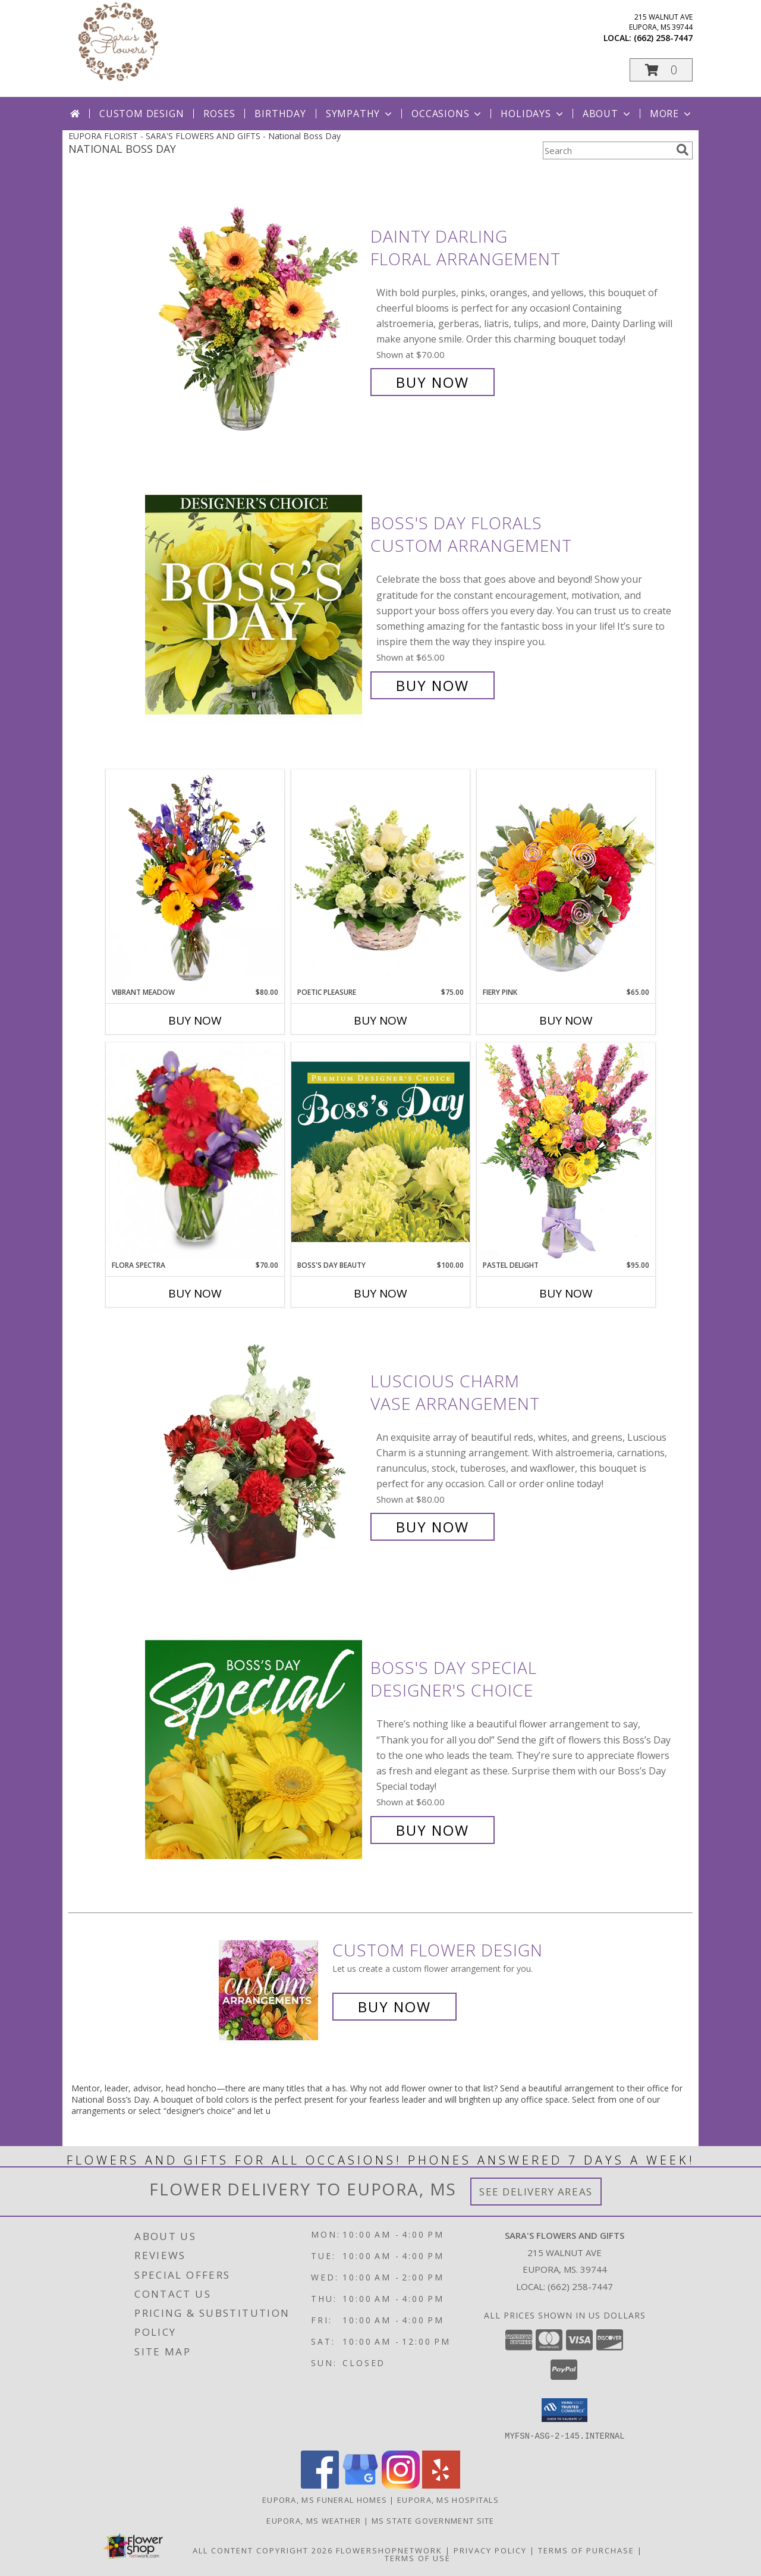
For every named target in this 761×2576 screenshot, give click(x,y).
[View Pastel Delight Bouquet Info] (566, 1151)
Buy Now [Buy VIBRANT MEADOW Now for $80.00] (195, 1020)
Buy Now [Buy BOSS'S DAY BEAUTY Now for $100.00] (380, 1293)
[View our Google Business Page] (360, 2484)
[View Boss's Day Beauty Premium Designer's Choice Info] (380, 1151)
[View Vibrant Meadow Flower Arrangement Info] (195, 878)
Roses (219, 113)
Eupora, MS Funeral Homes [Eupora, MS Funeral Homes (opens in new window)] (324, 2499)
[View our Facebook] (320, 2484)
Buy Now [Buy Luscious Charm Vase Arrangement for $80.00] (432, 1527)
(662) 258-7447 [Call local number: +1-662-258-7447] (663, 37)
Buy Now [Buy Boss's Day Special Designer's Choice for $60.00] (432, 1830)
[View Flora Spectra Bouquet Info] (195, 1151)
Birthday (280, 113)
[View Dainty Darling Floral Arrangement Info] (254, 309)
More (671, 113)
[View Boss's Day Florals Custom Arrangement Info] (254, 604)
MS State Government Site (433, 2520)
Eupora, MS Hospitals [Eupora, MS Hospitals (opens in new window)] (448, 2499)
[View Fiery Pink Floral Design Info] (566, 878)
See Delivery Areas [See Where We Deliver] (536, 2191)
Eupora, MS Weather (313, 2520)
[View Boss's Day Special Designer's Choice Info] (254, 1749)
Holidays (533, 113)
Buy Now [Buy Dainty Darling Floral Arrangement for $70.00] (432, 382)
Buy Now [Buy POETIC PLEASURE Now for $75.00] (380, 1020)
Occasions (447, 113)
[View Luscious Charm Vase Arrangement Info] (254, 1454)
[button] (661, 69)
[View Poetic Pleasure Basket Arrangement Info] (380, 878)
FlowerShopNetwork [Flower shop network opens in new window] (389, 2549)
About (608, 113)
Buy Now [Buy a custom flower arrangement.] (394, 2006)
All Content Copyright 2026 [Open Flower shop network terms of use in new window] (263, 2549)
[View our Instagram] (401, 2484)
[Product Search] (607, 150)
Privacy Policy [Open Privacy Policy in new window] (490, 2549)
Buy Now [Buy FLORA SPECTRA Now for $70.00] (195, 1293)
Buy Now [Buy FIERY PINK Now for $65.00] (566, 1020)
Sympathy (360, 113)
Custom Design (141, 113)
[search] (682, 149)
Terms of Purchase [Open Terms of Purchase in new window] (586, 2549)
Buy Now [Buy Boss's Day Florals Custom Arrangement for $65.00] (432, 685)
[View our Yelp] (441, 2484)
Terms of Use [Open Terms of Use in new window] (418, 2557)
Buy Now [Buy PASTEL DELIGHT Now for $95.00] (566, 1293)
